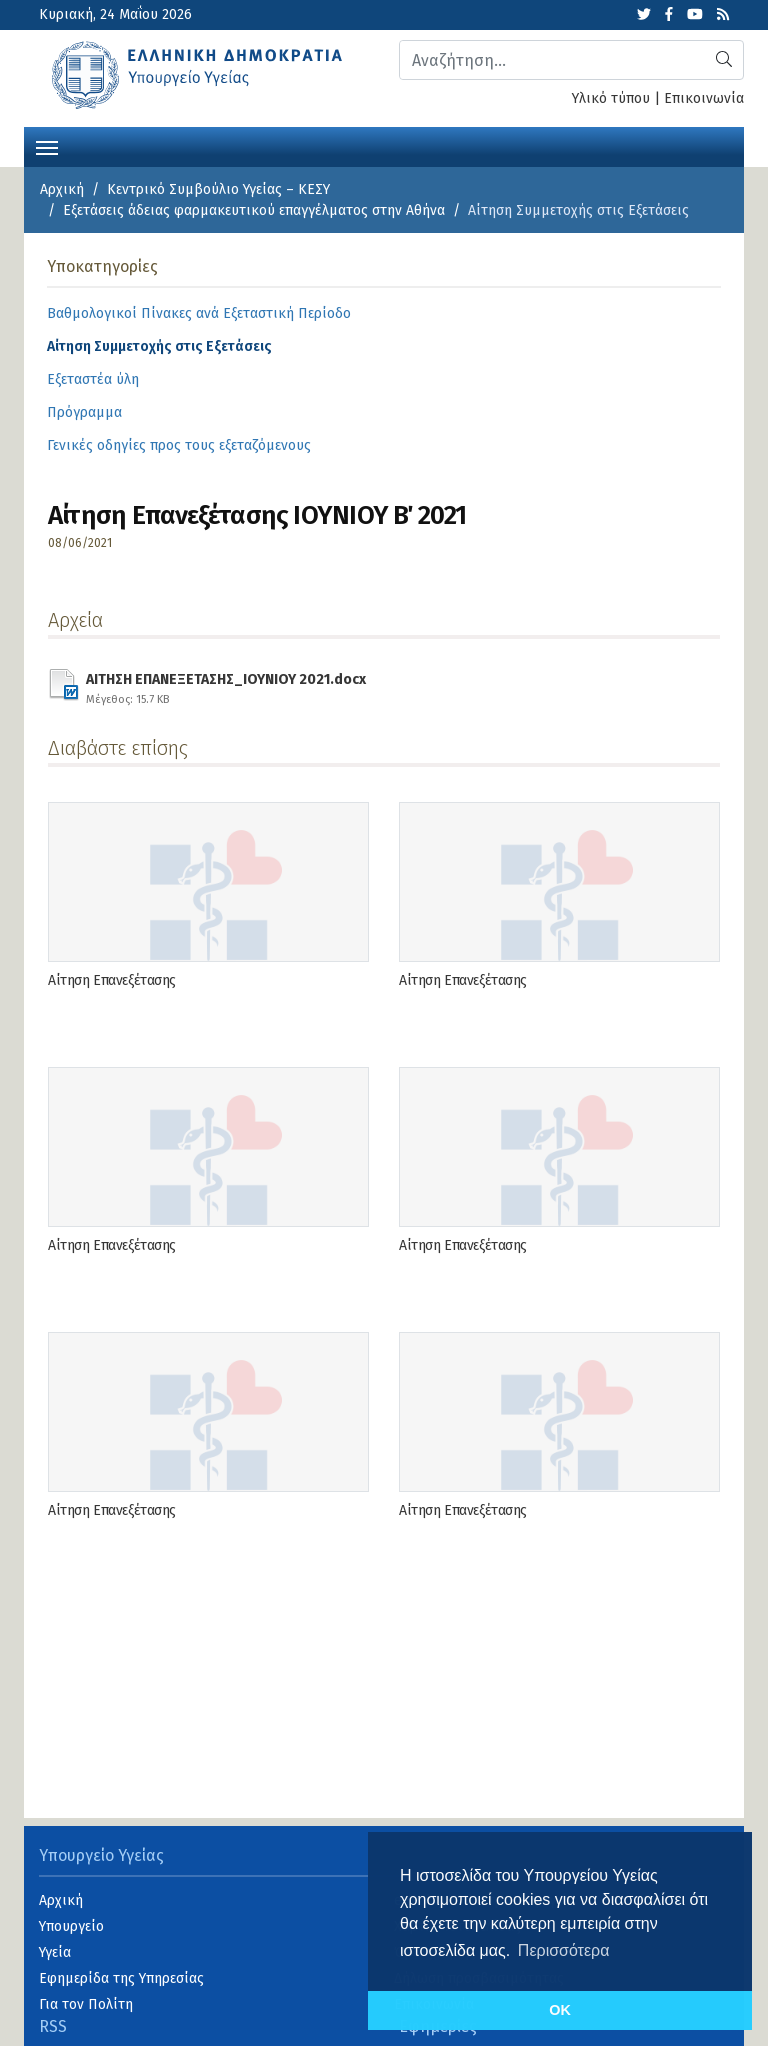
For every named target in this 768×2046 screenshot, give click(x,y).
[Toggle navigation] (47, 146)
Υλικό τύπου (611, 98)
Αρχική (62, 189)
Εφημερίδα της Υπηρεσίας (121, 1978)
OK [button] (560, 2010)
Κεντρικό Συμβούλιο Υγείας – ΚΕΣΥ (218, 189)
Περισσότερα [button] (564, 1950)
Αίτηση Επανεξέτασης (112, 980)
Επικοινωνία (704, 98)
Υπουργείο (71, 1926)
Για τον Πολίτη (86, 2004)
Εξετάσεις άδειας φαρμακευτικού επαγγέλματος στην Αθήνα (254, 210)
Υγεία (55, 1952)
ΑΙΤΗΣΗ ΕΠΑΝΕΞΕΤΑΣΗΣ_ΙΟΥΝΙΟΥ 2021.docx (226, 686)
